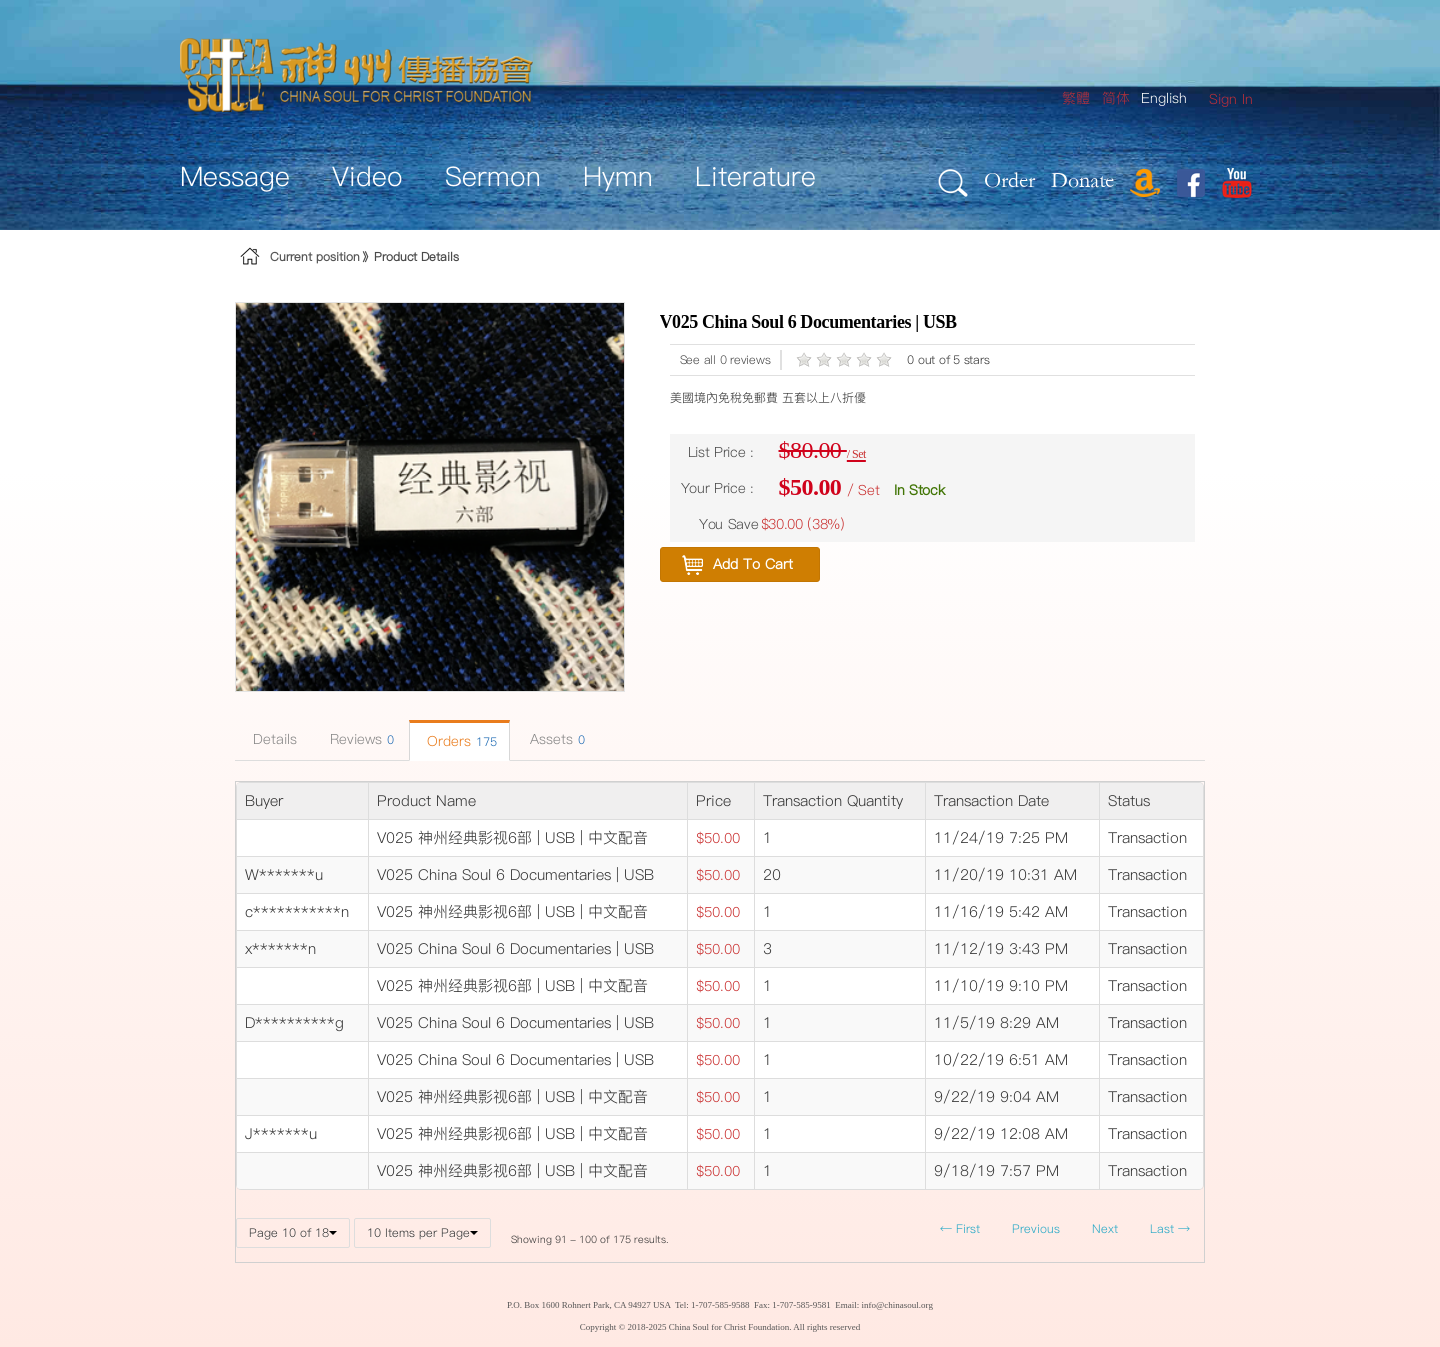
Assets (555, 739)
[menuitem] (1231, 99)
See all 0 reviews (725, 359)
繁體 (1076, 98)
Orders (459, 741)
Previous (1036, 1228)
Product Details (416, 256)
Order (1009, 179)
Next (1105, 1228)
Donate (1082, 179)
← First (960, 1228)
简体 (1116, 98)
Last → (1170, 1228)
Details (272, 739)
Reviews (359, 739)
